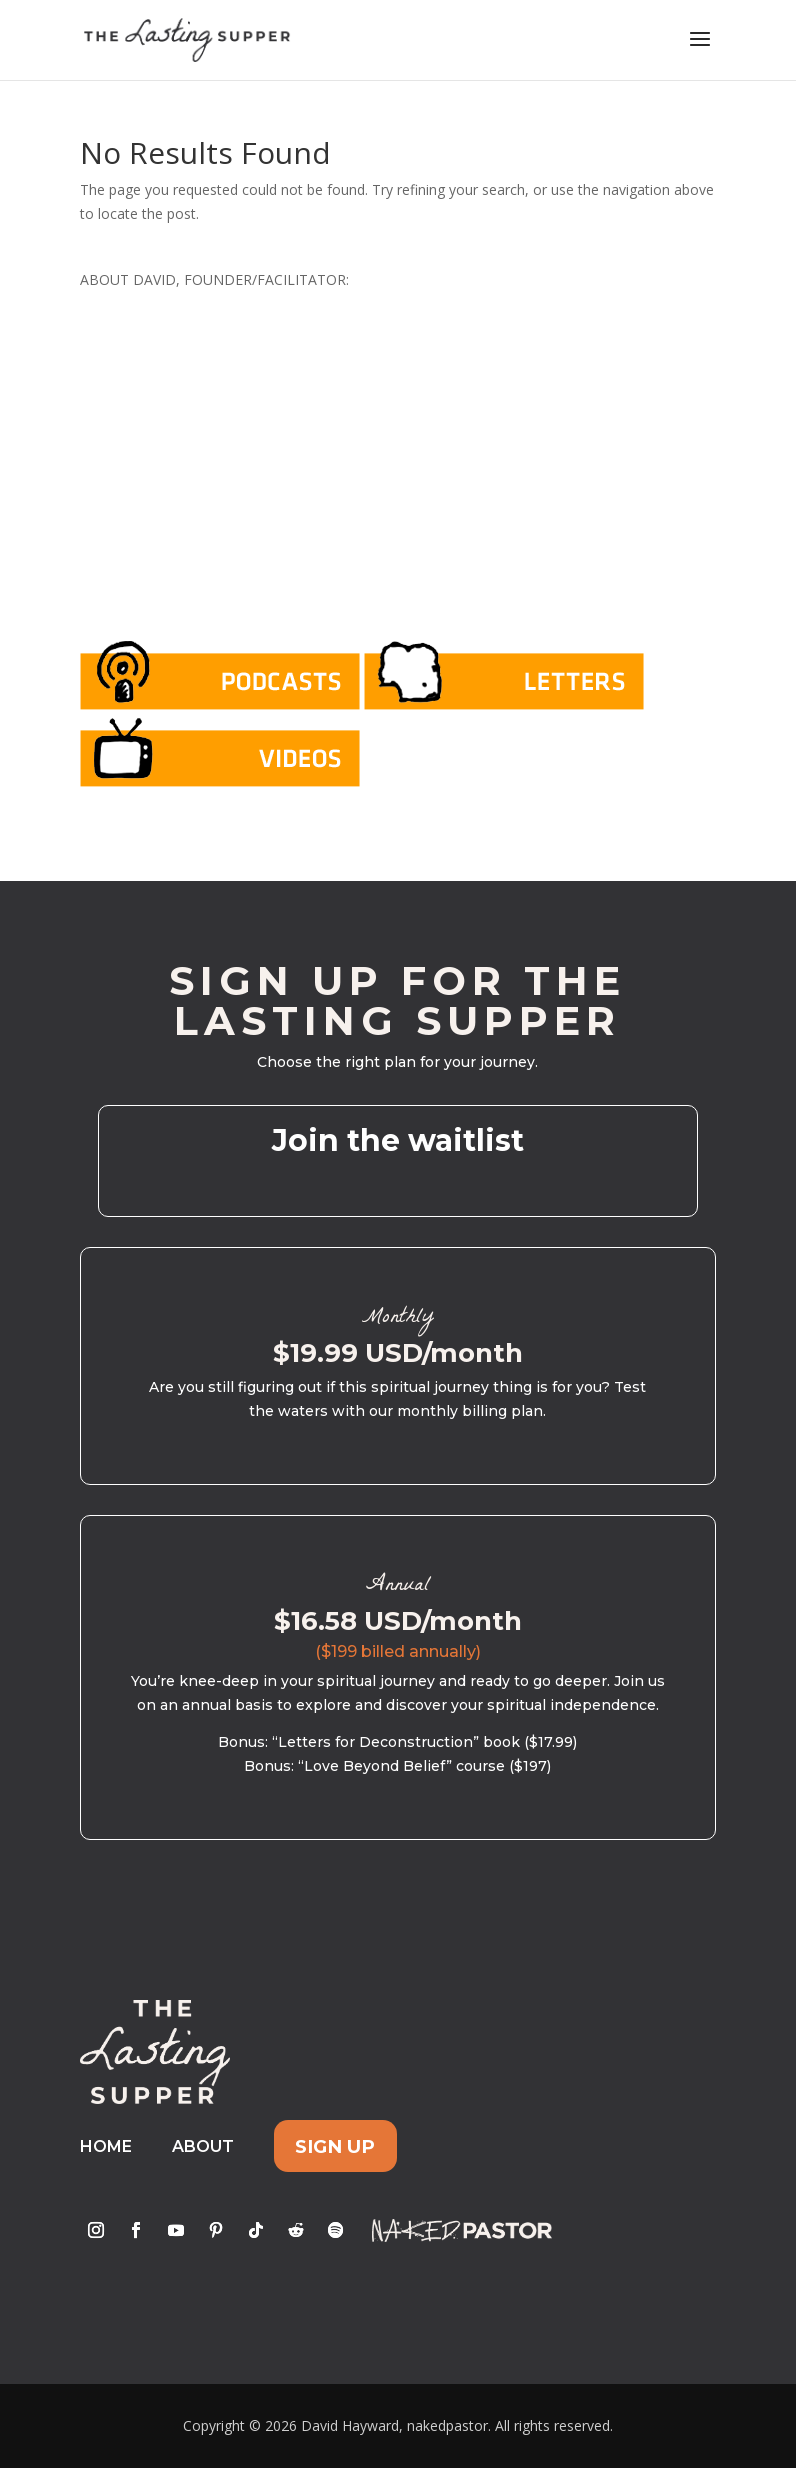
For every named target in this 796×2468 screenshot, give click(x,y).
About (203, 2146)
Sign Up (335, 2146)
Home (106, 2146)
